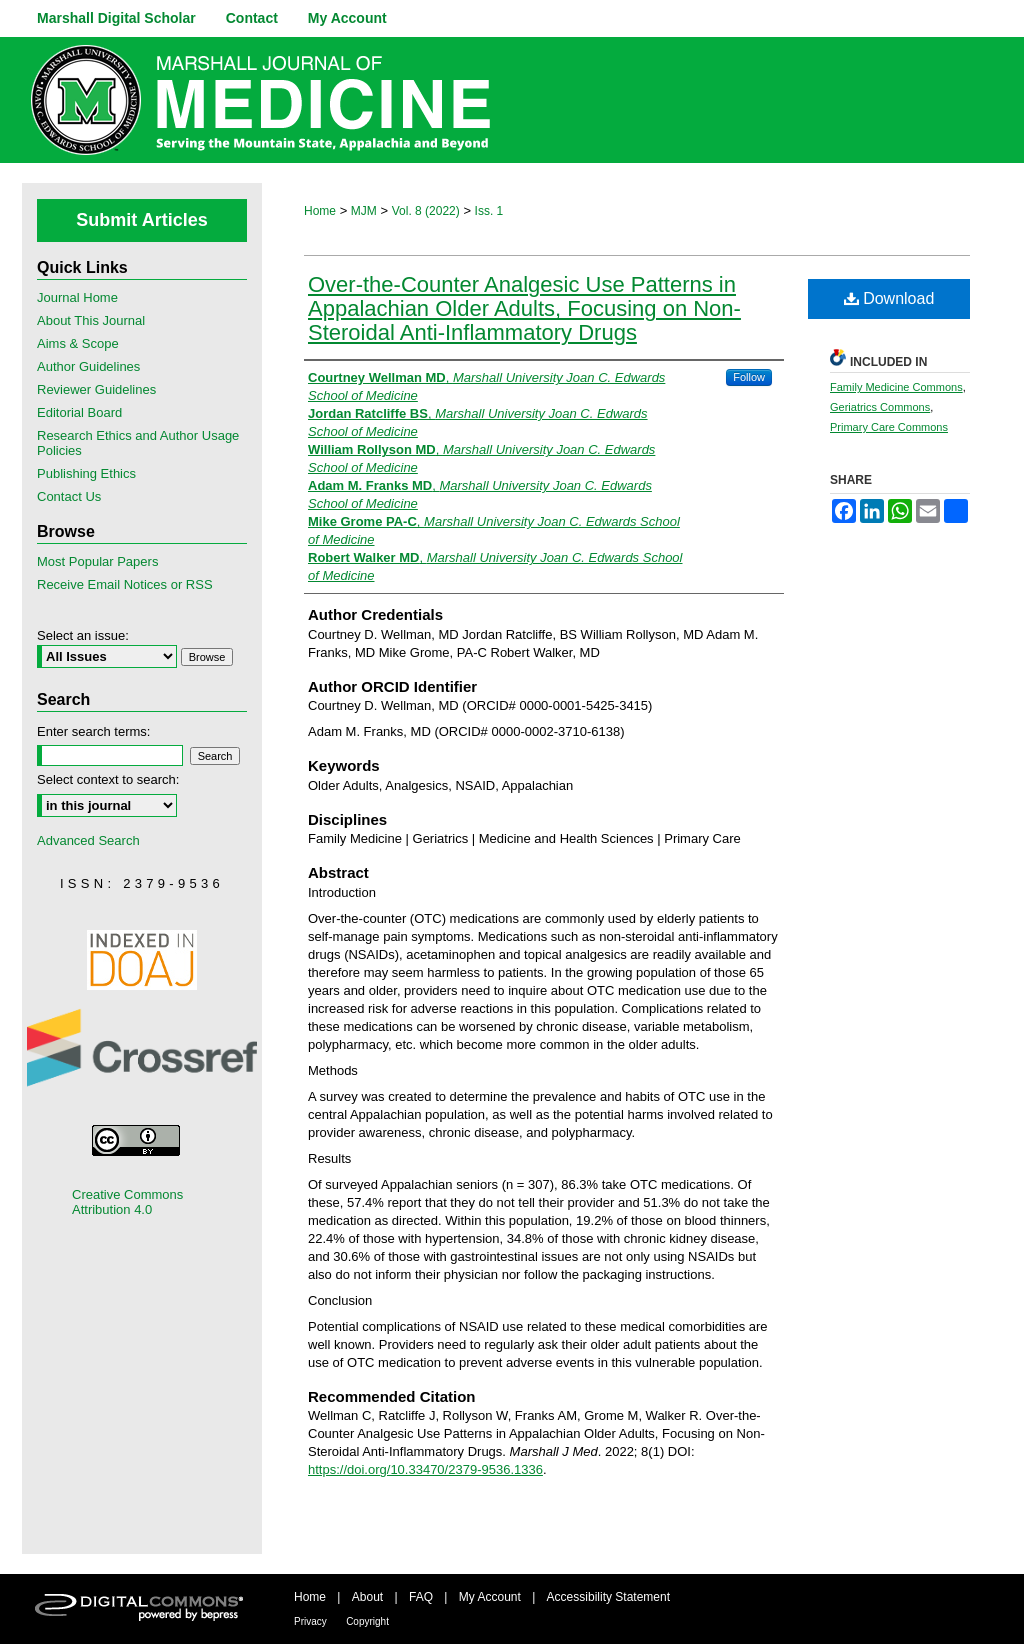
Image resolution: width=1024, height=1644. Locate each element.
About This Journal (91, 320)
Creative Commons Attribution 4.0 (127, 1202)
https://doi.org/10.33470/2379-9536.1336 (425, 1469)
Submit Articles (141, 220)
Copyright (367, 1621)
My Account (490, 1597)
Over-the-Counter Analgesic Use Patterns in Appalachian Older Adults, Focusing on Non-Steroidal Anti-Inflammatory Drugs (524, 308)
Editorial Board (79, 412)
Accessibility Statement (608, 1597)
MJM (364, 211)
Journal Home (77, 297)
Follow (749, 377)
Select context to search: (108, 779)
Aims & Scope (78, 343)
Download (889, 298)
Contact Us (69, 496)
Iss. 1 (489, 211)
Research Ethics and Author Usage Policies (138, 443)
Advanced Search (88, 840)
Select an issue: (83, 635)
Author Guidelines (88, 366)
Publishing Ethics (86, 473)
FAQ (421, 1597)
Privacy (310, 1621)
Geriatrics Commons (880, 407)
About (367, 1597)
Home (320, 211)
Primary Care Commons (889, 427)
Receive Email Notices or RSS (125, 584)
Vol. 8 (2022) (426, 211)
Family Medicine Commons (896, 387)
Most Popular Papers (97, 561)
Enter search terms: (93, 731)
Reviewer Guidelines (96, 389)
